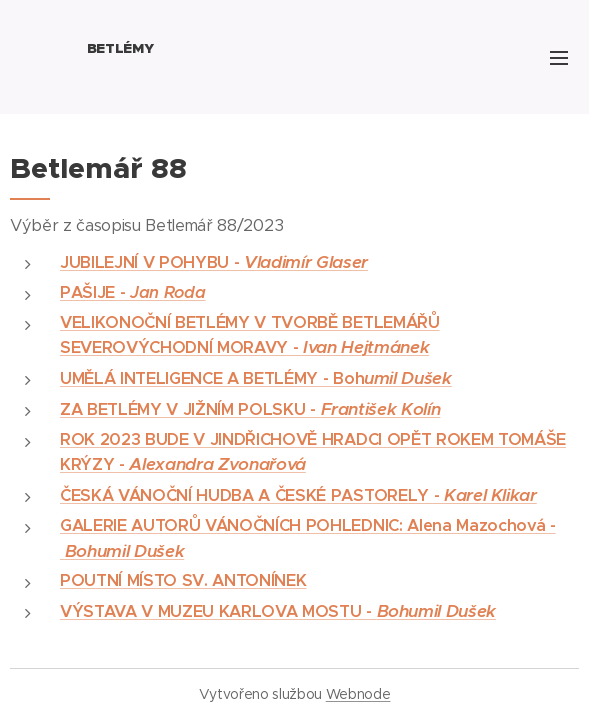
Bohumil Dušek (125, 551)
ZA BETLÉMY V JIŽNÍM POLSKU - (190, 409)
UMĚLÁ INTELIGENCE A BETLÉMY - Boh (212, 378)
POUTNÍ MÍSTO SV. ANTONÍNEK (183, 580)
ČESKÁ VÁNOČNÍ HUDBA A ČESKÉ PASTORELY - (252, 495)
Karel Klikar (490, 495)
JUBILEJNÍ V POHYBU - (152, 262)
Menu (559, 58)
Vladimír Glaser (306, 262)
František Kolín (381, 409)
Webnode (358, 694)
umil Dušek (408, 378)
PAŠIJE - (132, 292)
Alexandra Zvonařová (217, 464)
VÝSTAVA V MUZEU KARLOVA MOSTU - (218, 611)
